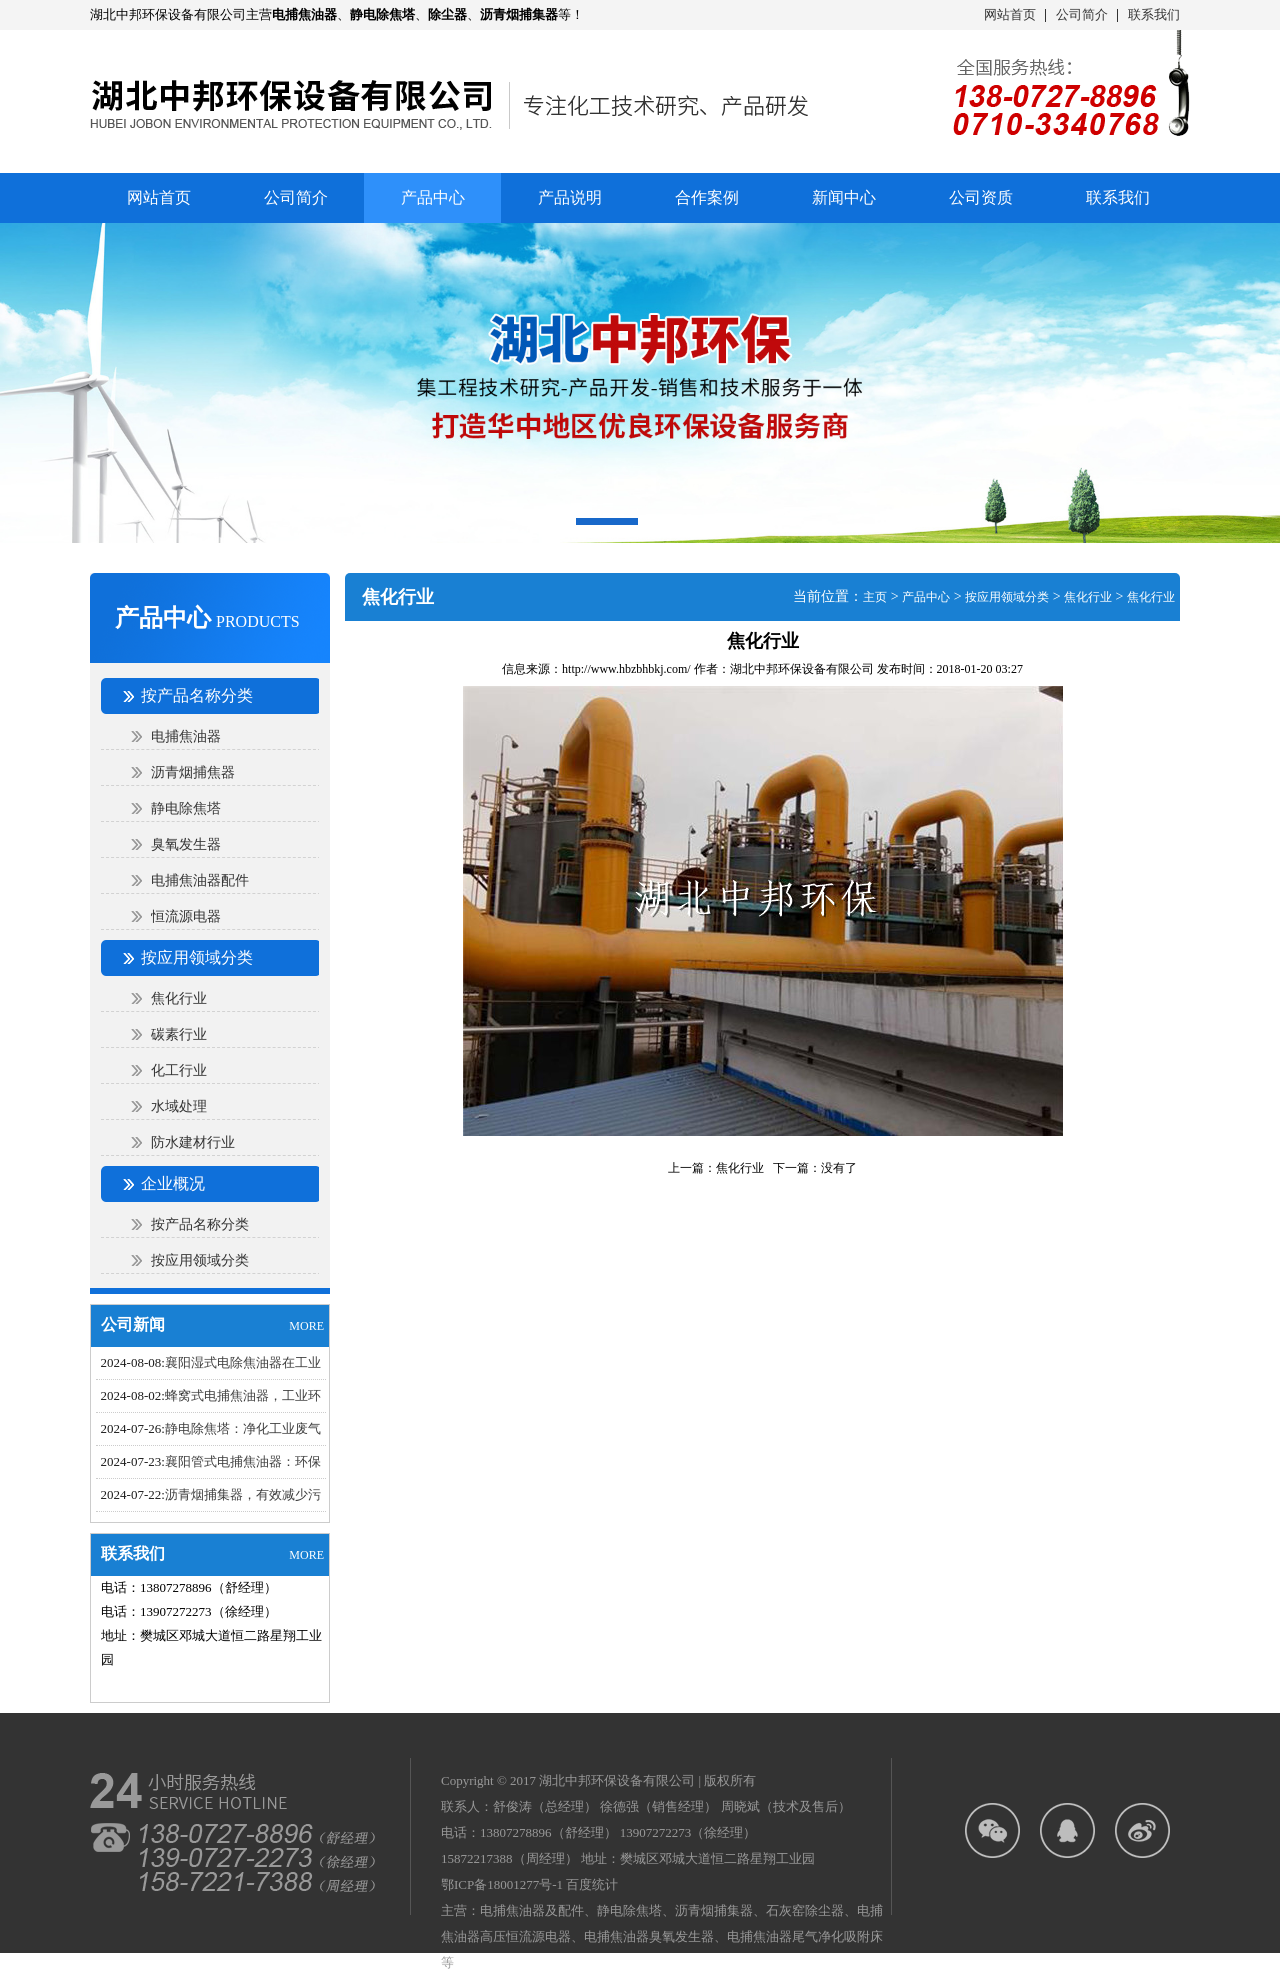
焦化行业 (179, 998)
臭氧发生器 (186, 844)
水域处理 (179, 1106)
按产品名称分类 (200, 1224)
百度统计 (592, 1884)
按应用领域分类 (200, 1260)
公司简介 (1082, 14)
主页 (875, 597)
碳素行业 (179, 1034)
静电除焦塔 (186, 808)
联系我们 (1154, 14)
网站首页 (1010, 14)
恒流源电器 (186, 916)
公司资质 (981, 197)
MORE (306, 1326)
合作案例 (707, 197)
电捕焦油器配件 (200, 880)
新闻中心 (844, 197)
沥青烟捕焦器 (193, 772)
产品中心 (926, 597)
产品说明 (570, 197)
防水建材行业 (193, 1142)
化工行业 (179, 1070)
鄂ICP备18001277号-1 (502, 1884)
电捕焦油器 (186, 736)
